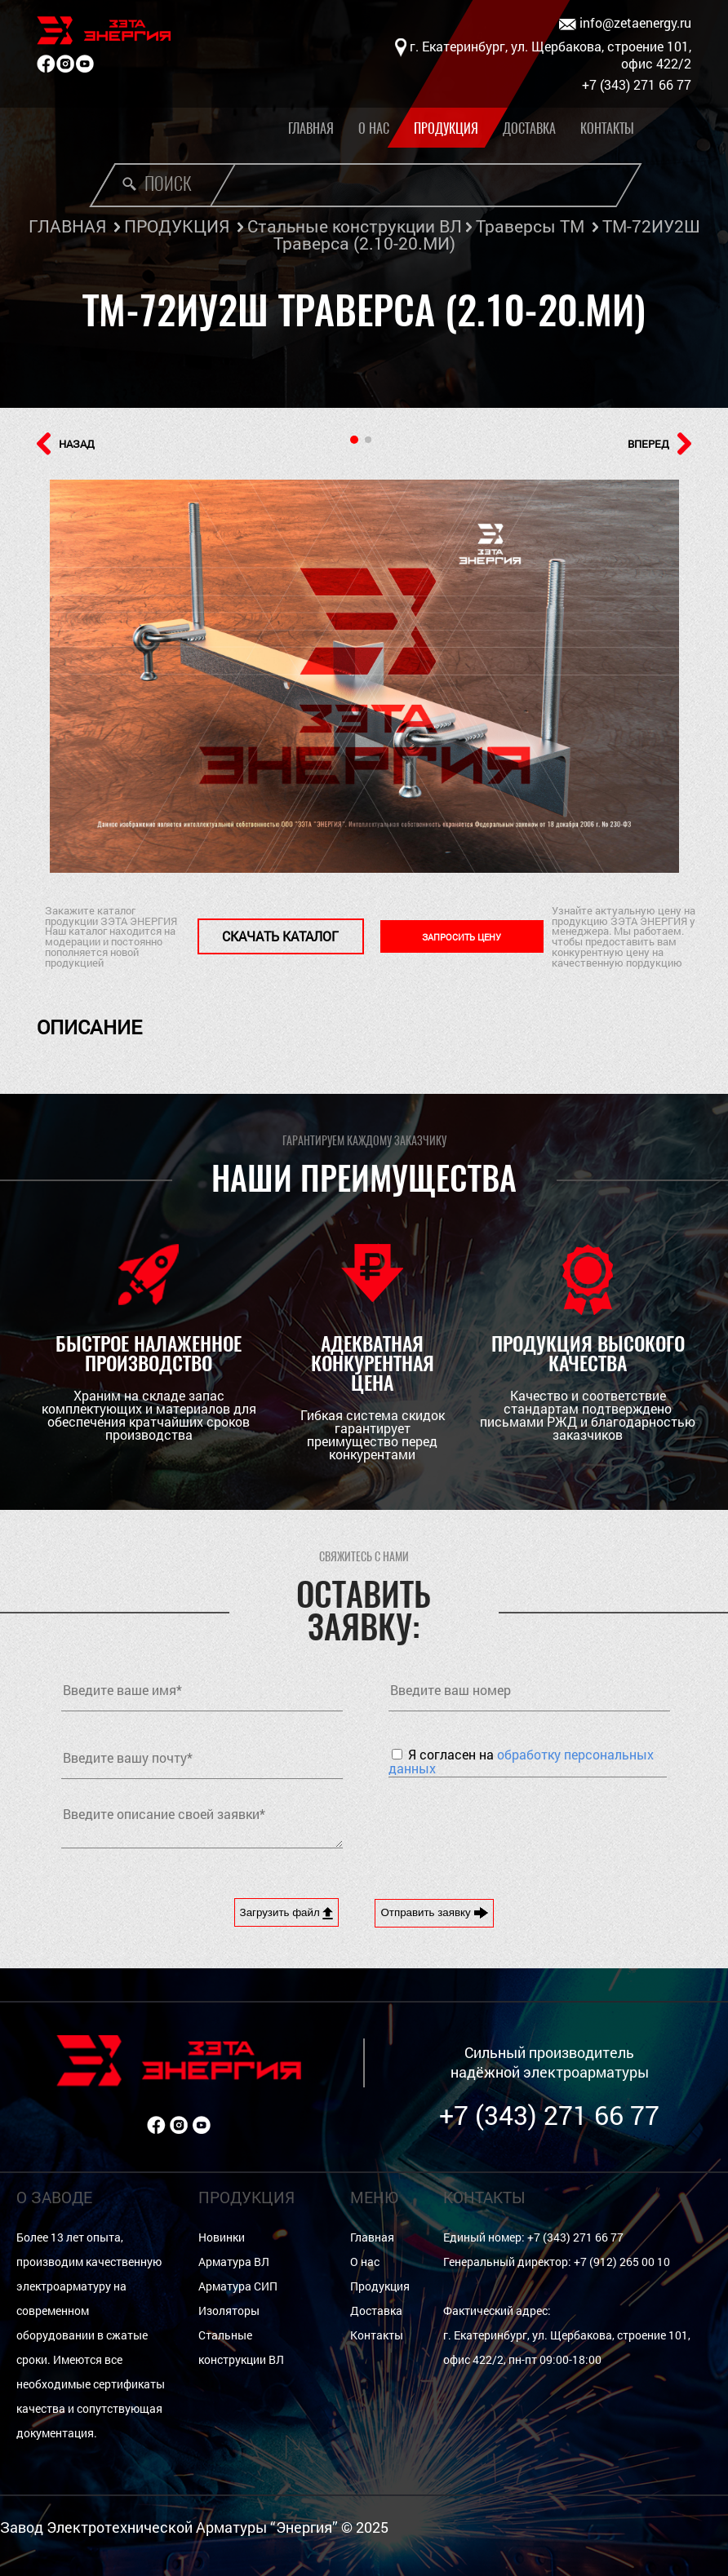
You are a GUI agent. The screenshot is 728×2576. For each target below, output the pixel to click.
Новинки (221, 2237)
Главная (311, 128)
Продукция (446, 128)
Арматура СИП (237, 2286)
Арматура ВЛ (233, 2261)
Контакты (607, 128)
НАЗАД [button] (66, 443)
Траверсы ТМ (530, 226)
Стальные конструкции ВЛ (354, 226)
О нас (373, 128)
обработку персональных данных (521, 1761)
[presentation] (512, 1825)
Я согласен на (521, 1761)
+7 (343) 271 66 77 (549, 2114)
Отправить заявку (434, 1912)
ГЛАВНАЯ (67, 226)
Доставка (529, 128)
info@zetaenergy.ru (625, 23)
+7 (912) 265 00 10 (622, 2261)
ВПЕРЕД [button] (659, 443)
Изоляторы (229, 2310)
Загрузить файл (287, 1912)
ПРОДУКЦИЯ (176, 226)
